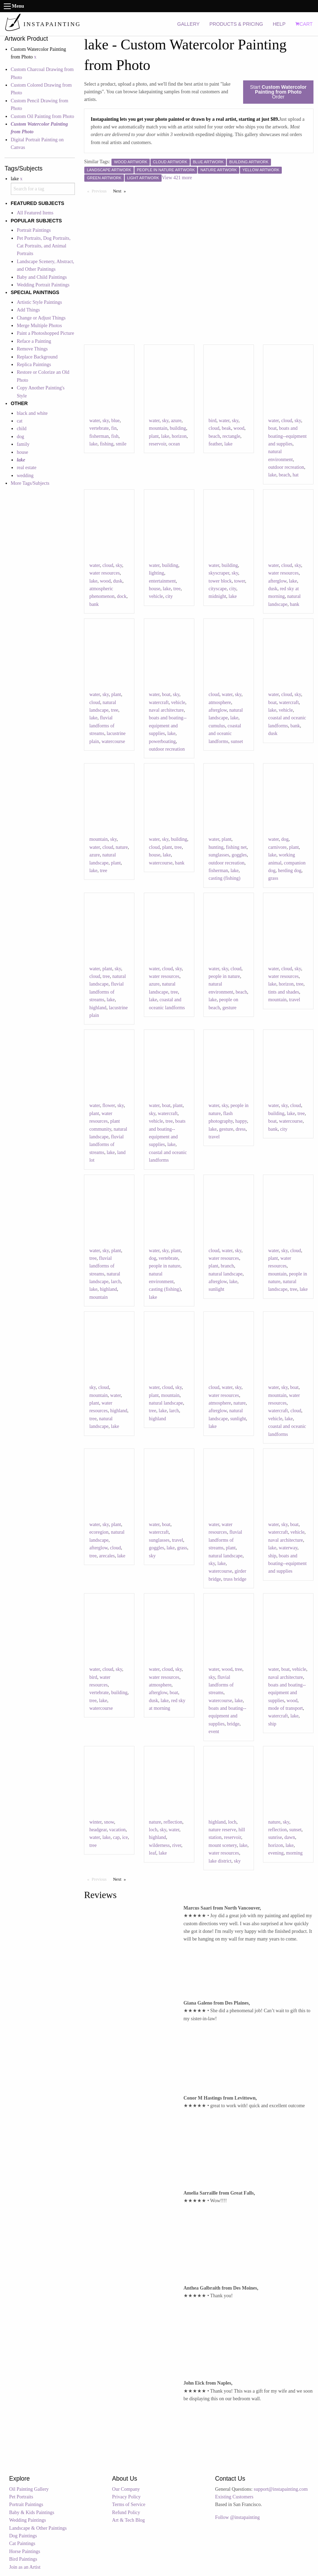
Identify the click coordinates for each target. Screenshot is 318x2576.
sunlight (216, 1289)
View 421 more (177, 177)
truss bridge (235, 1579)
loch (153, 1829)
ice (125, 1837)
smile (121, 444)
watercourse (113, 741)
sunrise (275, 1837)
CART (304, 24)
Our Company (126, 2489)
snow (109, 1822)
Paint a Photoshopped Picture (45, 333)
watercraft (159, 702)
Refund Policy (126, 2512)
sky (105, 420)
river (176, 1845)
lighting (156, 573)
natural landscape (226, 1274)
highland (97, 1007)
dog (20, 436)
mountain (158, 428)
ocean (174, 444)
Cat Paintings (22, 2543)
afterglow (277, 581)
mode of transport (285, 1708)
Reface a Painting (34, 341)
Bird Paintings (23, 2559)
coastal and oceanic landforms (225, 733)
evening (276, 1853)
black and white (32, 413)
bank (94, 604)
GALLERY (188, 24)
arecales (107, 1555)
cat (19, 421)
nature (122, 847)
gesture (229, 1007)
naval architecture (166, 710)
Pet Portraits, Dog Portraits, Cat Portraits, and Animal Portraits (43, 246)
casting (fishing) (224, 878)
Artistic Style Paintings (39, 302)
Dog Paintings (23, 2535)
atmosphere (220, 702)
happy (241, 1121)
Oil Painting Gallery (29, 2489)
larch (116, 1281)
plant (154, 436)
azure (176, 420)
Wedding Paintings (27, 2520)
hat (295, 474)
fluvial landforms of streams (101, 725)
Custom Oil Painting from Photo (42, 116)
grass (273, 878)
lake (93, 444)
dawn (290, 1837)
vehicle (156, 596)
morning (294, 1853)
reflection (173, 1822)
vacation (117, 1829)
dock (121, 596)
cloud (214, 428)
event (214, 1731)
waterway (288, 1547)
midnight (217, 596)
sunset (237, 741)
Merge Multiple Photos (39, 325)
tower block (220, 581)
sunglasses (219, 855)
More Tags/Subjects (30, 483)
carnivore (277, 847)
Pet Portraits (21, 2496)
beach (214, 436)
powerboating (162, 741)
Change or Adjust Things (41, 318)
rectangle (231, 436)
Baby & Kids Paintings (31, 2512)
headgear (98, 1829)
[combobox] (43, 189)
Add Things (28, 310)
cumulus (217, 725)
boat (272, 428)
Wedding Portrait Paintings (43, 284)
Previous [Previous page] (101, 190)
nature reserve (222, 1829)
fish (114, 436)
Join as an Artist (24, 2567)
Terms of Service (128, 2504)
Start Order (278, 92)
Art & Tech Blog (128, 2520)
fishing (107, 444)
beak (226, 428)
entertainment (162, 581)
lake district (220, 1861)
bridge (233, 1723)
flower (108, 1105)
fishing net (236, 847)
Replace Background (37, 356)
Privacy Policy (126, 2496)
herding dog (289, 870)
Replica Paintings (34, 364)
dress (241, 1129)
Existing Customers (234, 2496)
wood (238, 428)
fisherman (99, 436)
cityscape (218, 588)
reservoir (157, 444)
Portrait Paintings (34, 230)
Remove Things (32, 348)
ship (272, 1555)
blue (115, 420)
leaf (152, 1853)
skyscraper (219, 573)
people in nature (224, 976)
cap (116, 1837)
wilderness (159, 1845)
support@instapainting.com (281, 2489)
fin (114, 428)
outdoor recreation (286, 467)
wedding (25, 475)
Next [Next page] (121, 190)
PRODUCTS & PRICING (236, 24)
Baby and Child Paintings (42, 277)
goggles (239, 855)
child (21, 428)
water (94, 420)
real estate (26, 467)
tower (239, 581)
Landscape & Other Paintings (38, 2528)
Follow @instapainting (237, 2517)
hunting (216, 847)
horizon (179, 436)
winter (95, 1822)
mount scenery (223, 1845)
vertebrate (99, 428)
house (22, 452)
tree (177, 588)
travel (294, 999)
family (23, 444)
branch (227, 1266)
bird (213, 420)
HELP (279, 24)
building (178, 428)
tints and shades (283, 992)
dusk (117, 581)
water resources (104, 573)
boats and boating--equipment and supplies (287, 436)
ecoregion (98, 1532)
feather (215, 444)
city (169, 596)
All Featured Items (35, 212)
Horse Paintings (24, 2551)
